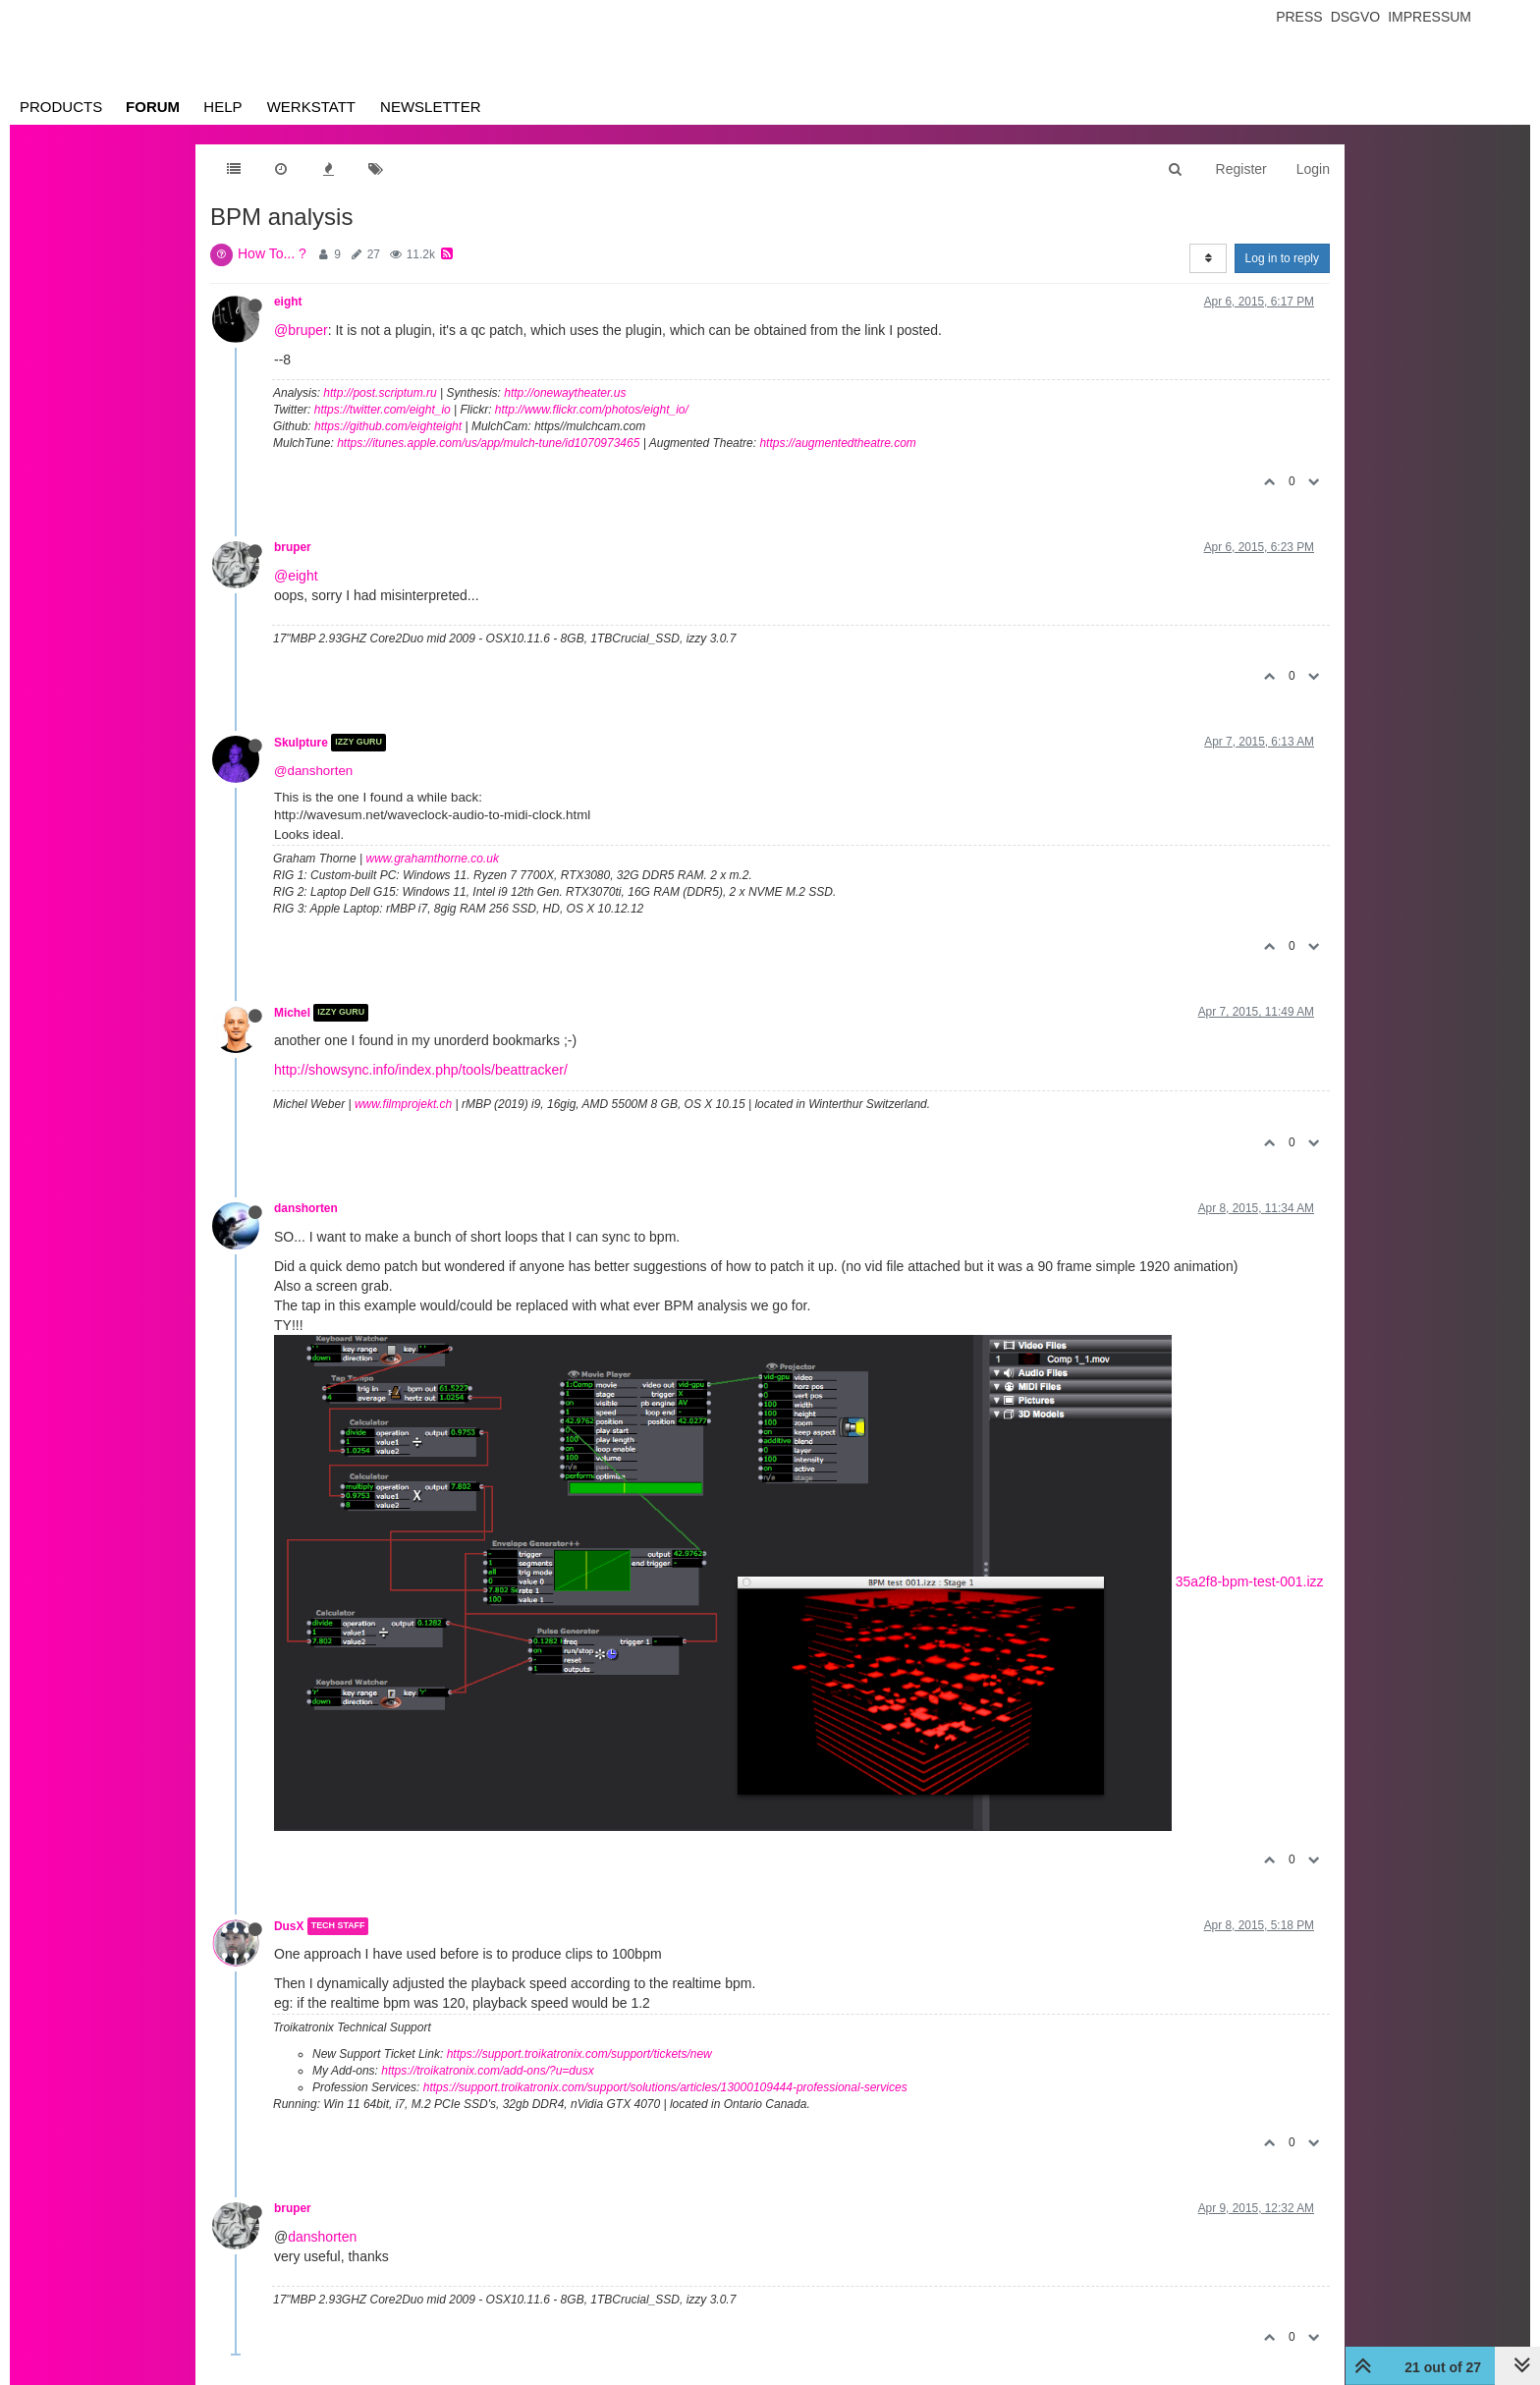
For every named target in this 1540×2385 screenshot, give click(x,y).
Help (222, 106)
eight (288, 301)
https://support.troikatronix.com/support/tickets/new (579, 2054)
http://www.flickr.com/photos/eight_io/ (591, 409)
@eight (296, 575)
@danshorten (313, 770)
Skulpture (301, 742)
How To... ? (272, 253)
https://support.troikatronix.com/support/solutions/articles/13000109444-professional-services (665, 2087)
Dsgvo (1356, 17)
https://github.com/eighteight (388, 426)
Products (61, 106)
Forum (153, 106)
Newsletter (430, 106)
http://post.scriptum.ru (379, 393)
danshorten (306, 1208)
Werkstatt (311, 106)
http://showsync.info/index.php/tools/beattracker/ (421, 1070)
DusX (288, 1926)
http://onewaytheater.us (565, 393)
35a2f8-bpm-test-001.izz (1250, 1581)
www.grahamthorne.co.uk (432, 858)
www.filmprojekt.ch (403, 1104)
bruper (292, 547)
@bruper (301, 330)
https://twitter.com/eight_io (382, 409)
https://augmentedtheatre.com (837, 443)
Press (1299, 17)
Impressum (1429, 17)
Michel (292, 1013)
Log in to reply (1282, 258)
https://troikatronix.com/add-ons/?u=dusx (487, 2071)
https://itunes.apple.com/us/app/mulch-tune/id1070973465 (488, 443)
